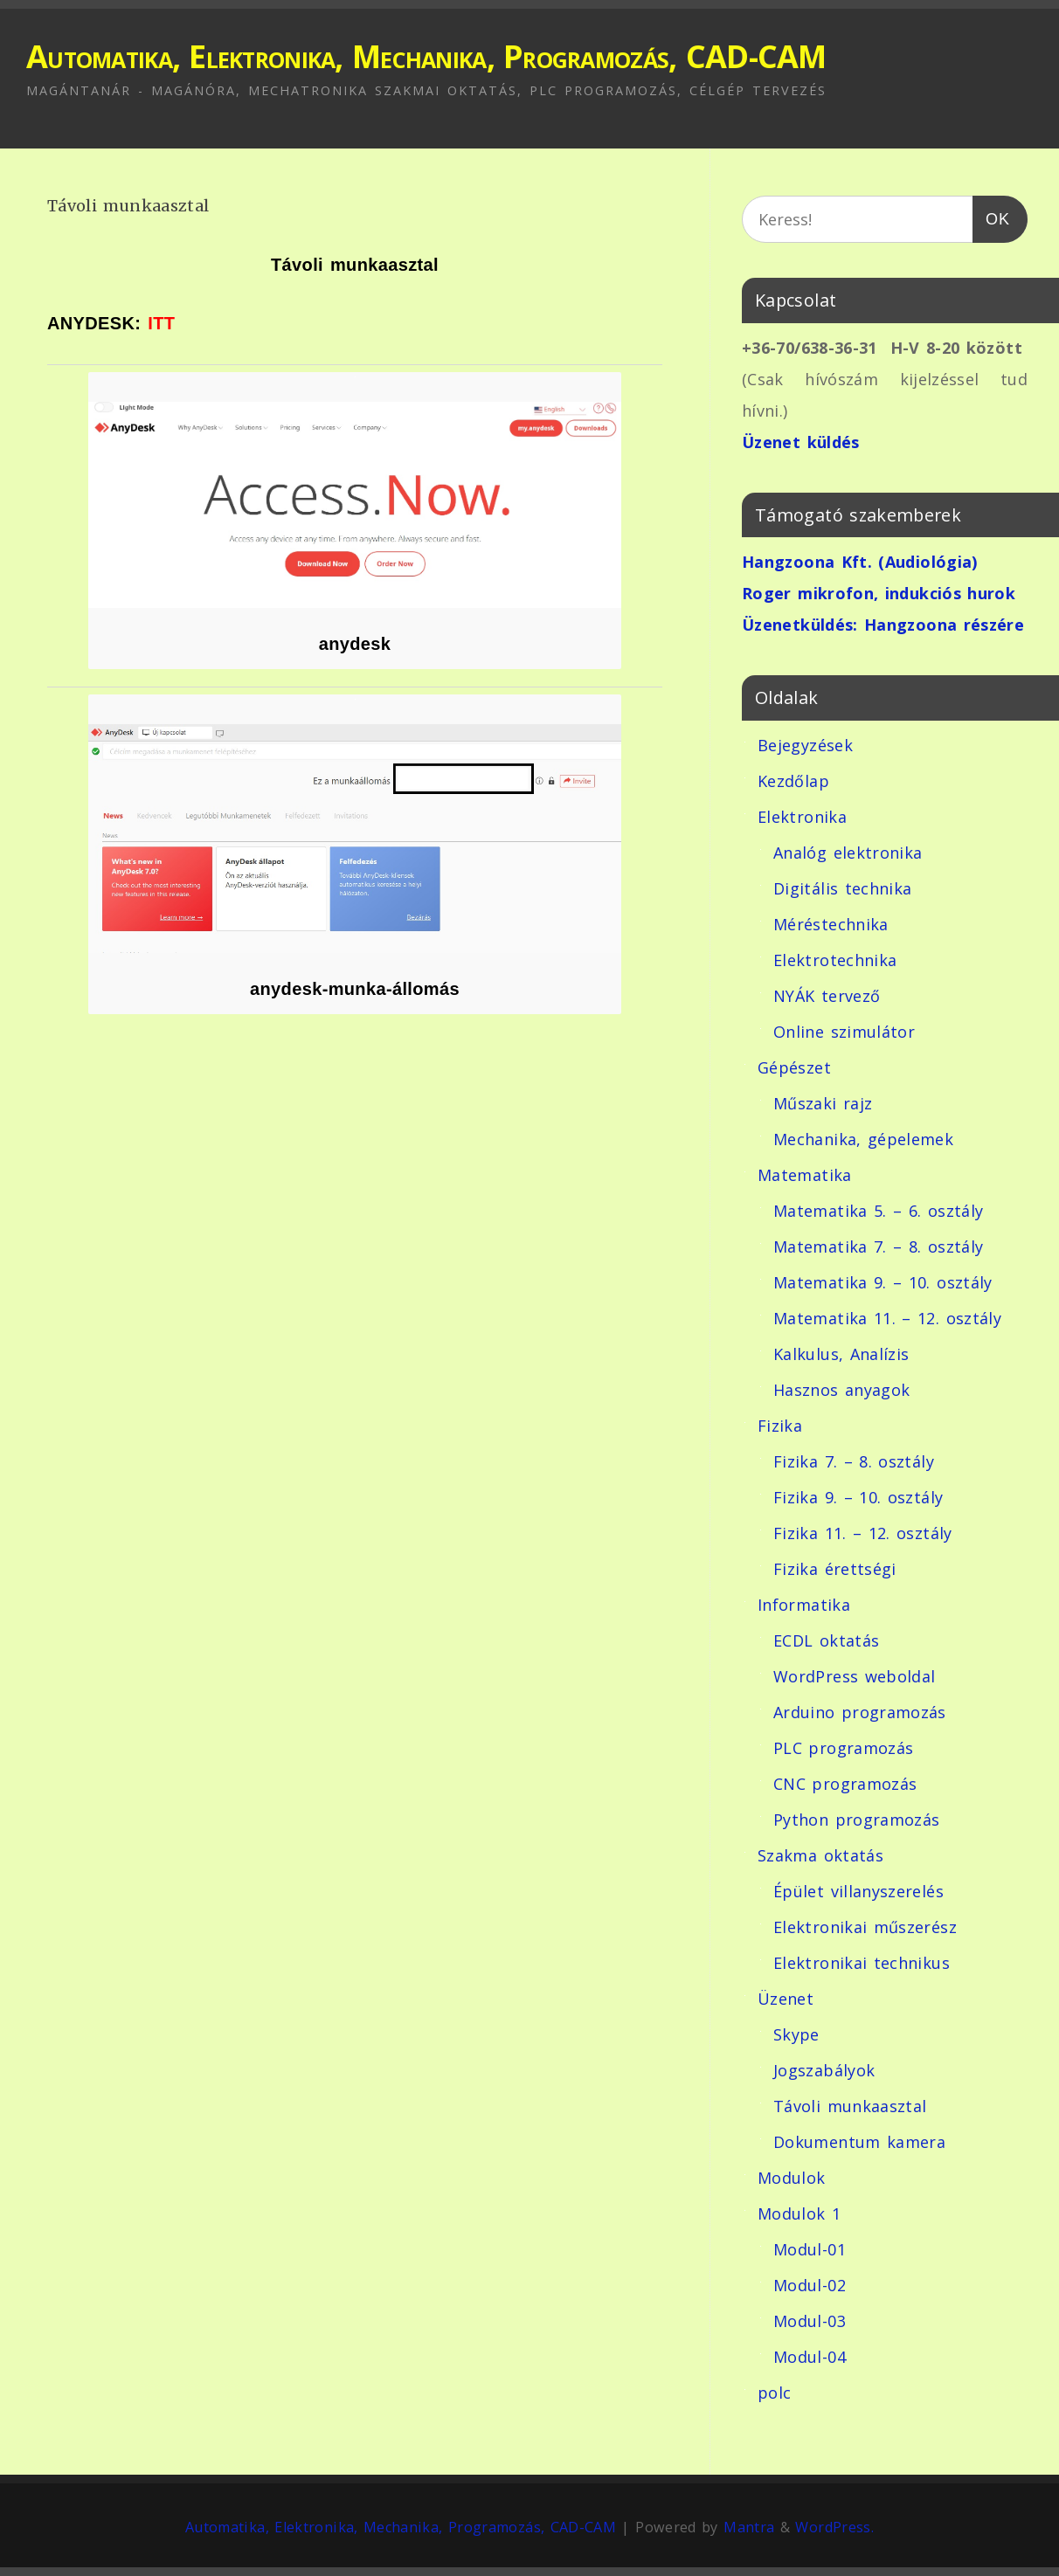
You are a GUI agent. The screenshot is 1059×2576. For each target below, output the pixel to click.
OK (991, 215)
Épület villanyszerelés (858, 1891)
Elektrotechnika (834, 960)
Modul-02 (809, 2285)
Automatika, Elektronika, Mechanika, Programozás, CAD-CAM (426, 56)
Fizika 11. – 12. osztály (862, 1533)
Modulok (792, 2177)
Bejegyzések (805, 745)
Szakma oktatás (820, 1855)
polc (774, 2392)
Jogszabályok (824, 2070)
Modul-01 (809, 2249)
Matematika (805, 1174)
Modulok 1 (799, 2213)
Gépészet (794, 1067)
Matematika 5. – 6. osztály (878, 1210)
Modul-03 (809, 2320)
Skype (796, 2034)
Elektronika (802, 816)
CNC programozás (845, 1783)
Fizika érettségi (834, 1568)
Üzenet (785, 1998)
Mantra (748, 2527)
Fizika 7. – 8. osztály (853, 1461)
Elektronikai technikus (861, 1962)
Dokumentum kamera (859, 2141)
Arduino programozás (859, 1712)
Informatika (804, 1604)
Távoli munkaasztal (849, 2106)
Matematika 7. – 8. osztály (878, 1246)
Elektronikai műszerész (865, 1926)
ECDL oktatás (826, 1640)
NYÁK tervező (826, 995)
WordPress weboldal (854, 1676)
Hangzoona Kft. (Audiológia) (860, 561)
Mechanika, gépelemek (863, 1139)
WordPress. (834, 2527)
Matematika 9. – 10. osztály (883, 1282)
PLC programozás (843, 1747)
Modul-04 (809, 2356)
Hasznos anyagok (841, 1389)
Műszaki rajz (822, 1103)
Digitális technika (842, 888)
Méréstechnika (831, 924)
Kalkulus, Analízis (841, 1353)
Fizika (780, 1425)
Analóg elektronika (847, 852)
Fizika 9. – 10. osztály (858, 1497)
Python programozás (856, 1819)
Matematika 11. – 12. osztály (887, 1318)
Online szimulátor (844, 1031)
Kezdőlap (793, 780)
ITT (161, 323)
